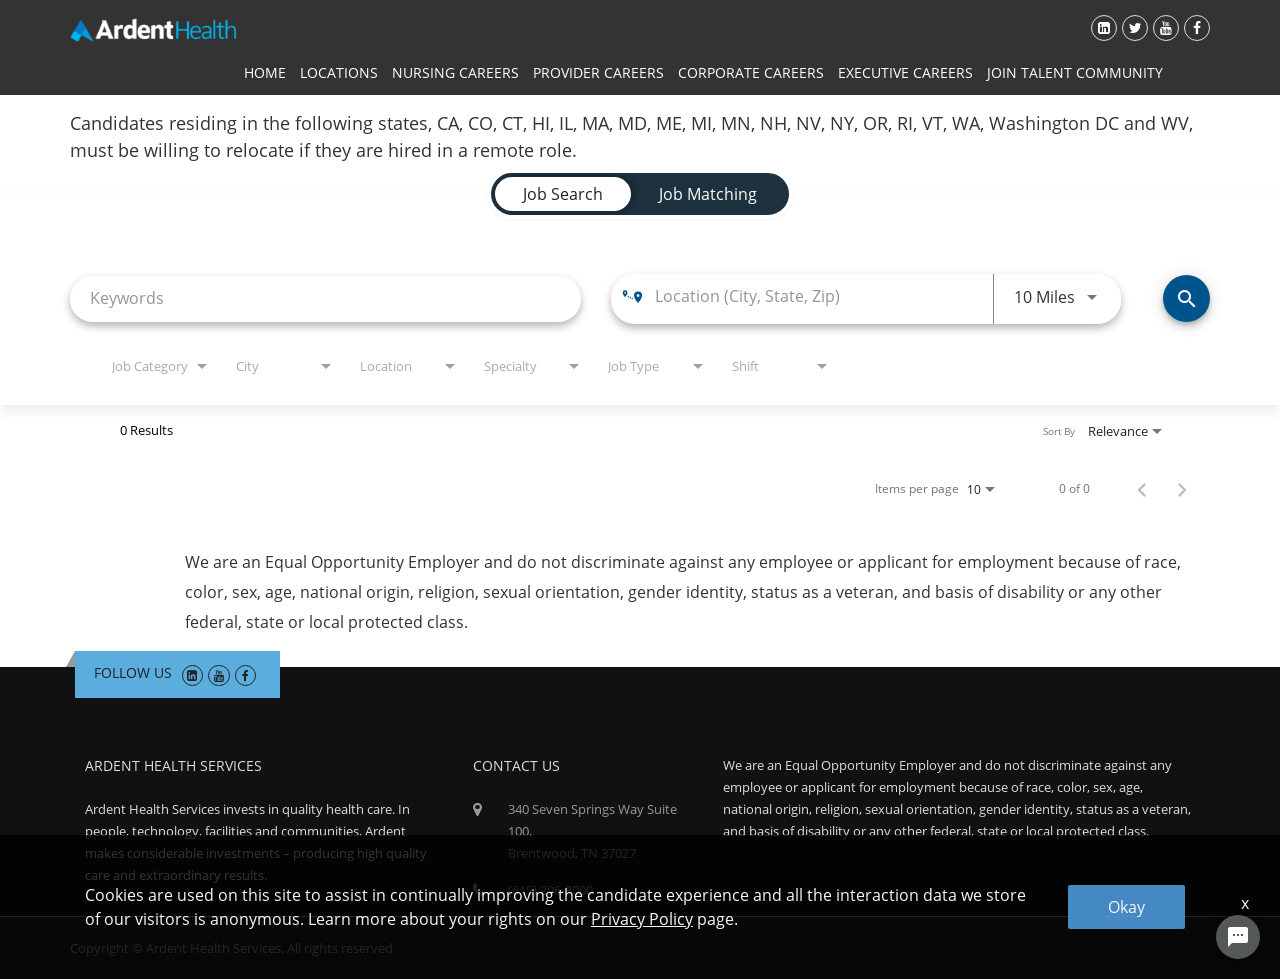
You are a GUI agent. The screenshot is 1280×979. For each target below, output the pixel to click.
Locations (339, 72)
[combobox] (325, 298)
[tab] (563, 194)
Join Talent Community (1075, 72)
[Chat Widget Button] (1238, 937)
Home (265, 72)
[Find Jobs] (1186, 298)
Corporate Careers (751, 72)
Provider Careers (598, 72)
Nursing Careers (455, 72)
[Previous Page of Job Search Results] (1142, 489)
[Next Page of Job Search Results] (1182, 489)
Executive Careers (905, 72)
